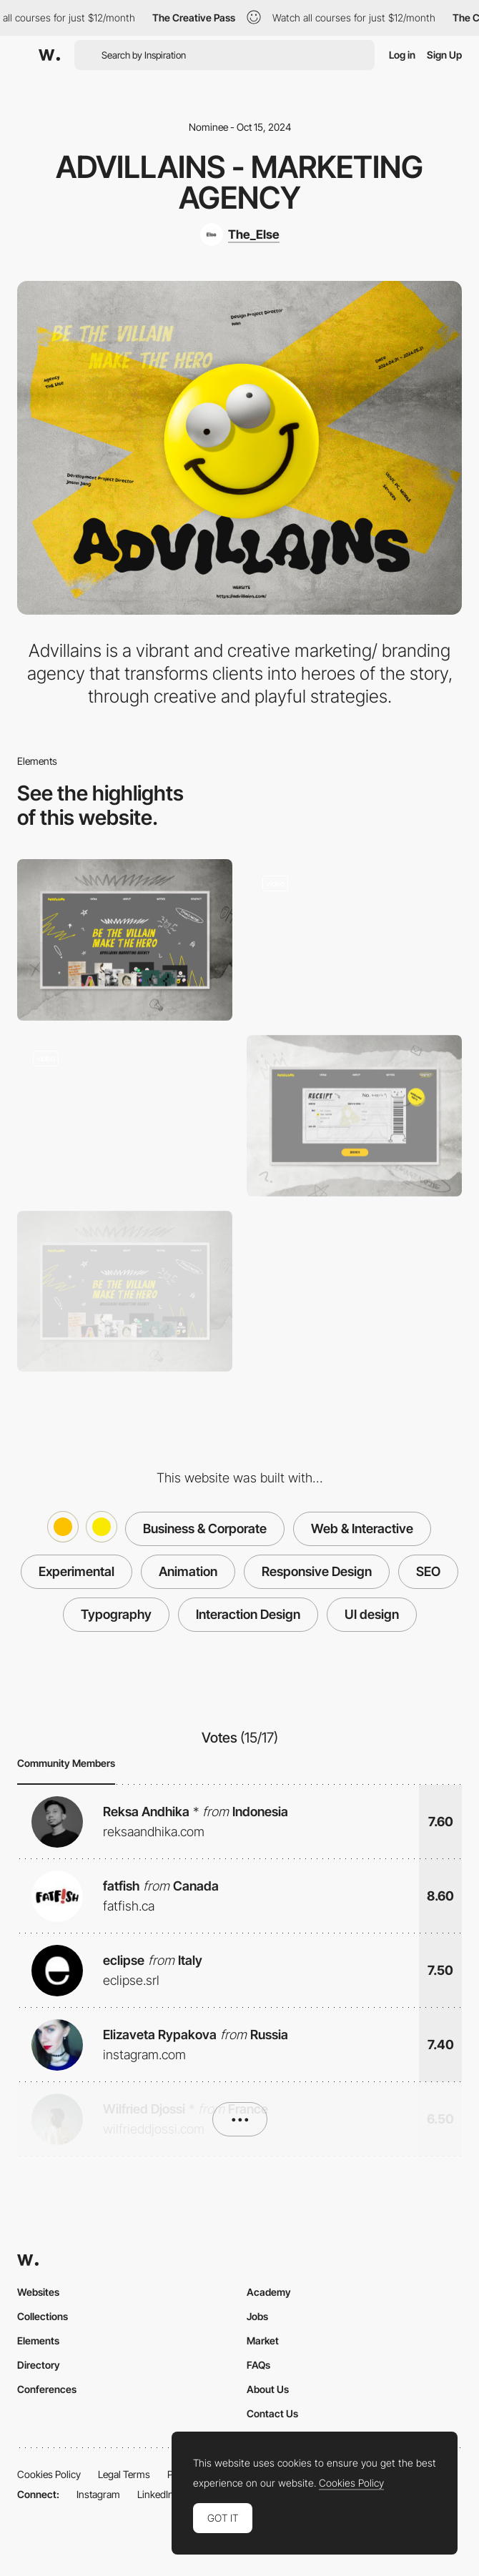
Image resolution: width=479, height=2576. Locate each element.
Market (263, 2340)
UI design (372, 1614)
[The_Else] (240, 234)
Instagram (98, 2494)
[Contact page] (354, 1116)
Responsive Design (317, 1571)
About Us (268, 2389)
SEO (428, 1571)
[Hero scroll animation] (354, 940)
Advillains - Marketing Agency (239, 182)
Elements (38, 2340)
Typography (116, 1614)
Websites (38, 2292)
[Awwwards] (49, 55)
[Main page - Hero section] (124, 1291)
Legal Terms (124, 2474)
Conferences (46, 2389)
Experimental (76, 1571)
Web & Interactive (362, 1528)
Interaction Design (248, 1614)
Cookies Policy (49, 2474)
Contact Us (272, 2413)
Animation (188, 1571)
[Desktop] (124, 940)
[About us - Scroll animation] (124, 1116)
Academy (269, 2292)
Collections (42, 2316)
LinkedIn (155, 2494)
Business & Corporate (205, 1528)
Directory (38, 2365)
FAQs (258, 2365)
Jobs (257, 2316)
